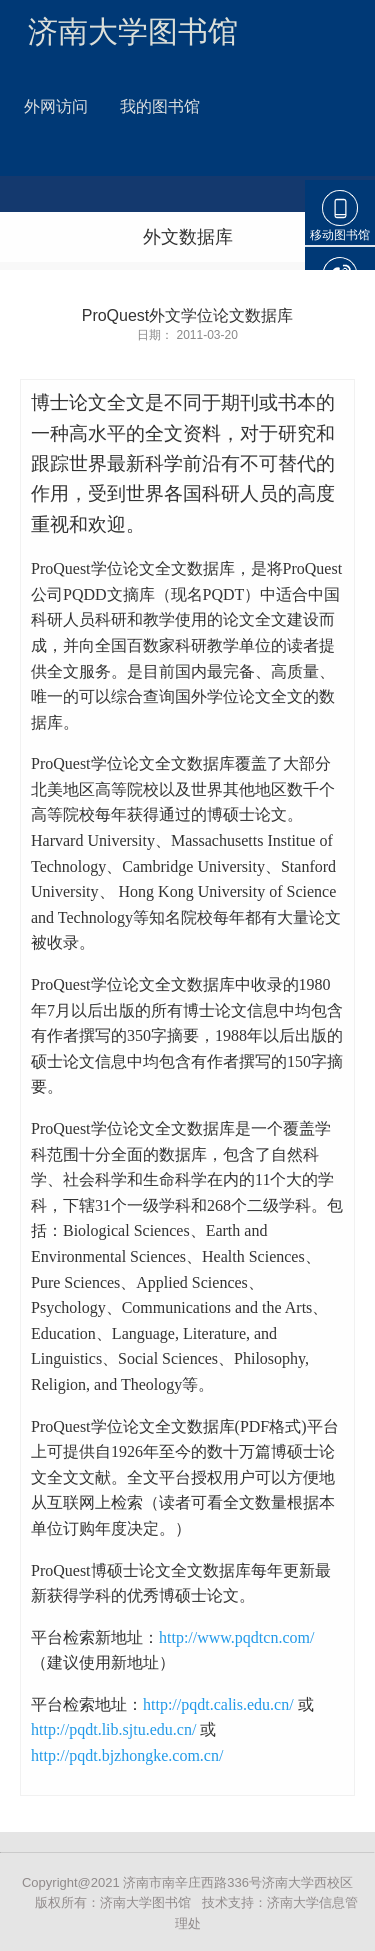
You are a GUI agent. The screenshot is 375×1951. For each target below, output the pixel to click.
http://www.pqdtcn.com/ (236, 1637)
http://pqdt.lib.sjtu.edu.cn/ (113, 1729)
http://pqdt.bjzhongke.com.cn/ (127, 1755)
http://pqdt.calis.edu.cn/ (218, 1704)
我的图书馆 (160, 106)
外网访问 (56, 106)
